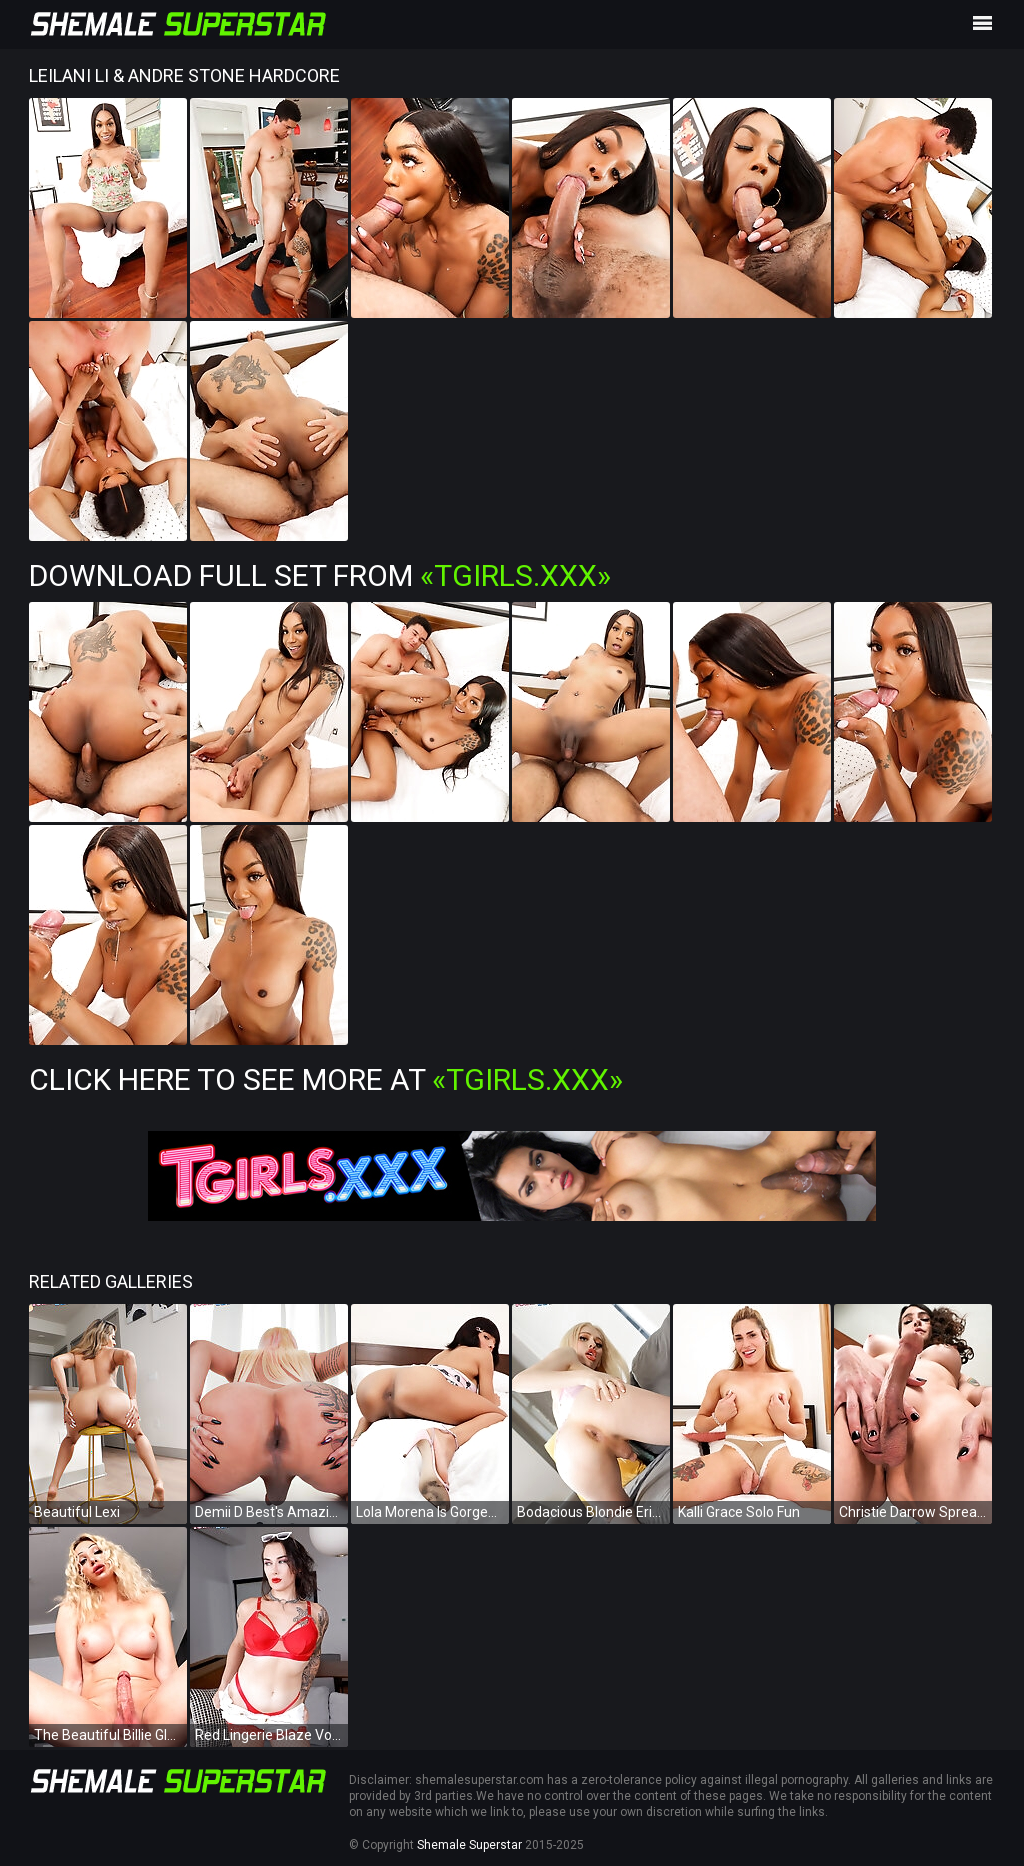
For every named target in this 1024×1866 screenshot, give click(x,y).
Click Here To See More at (326, 1079)
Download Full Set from (320, 575)
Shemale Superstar (469, 1845)
